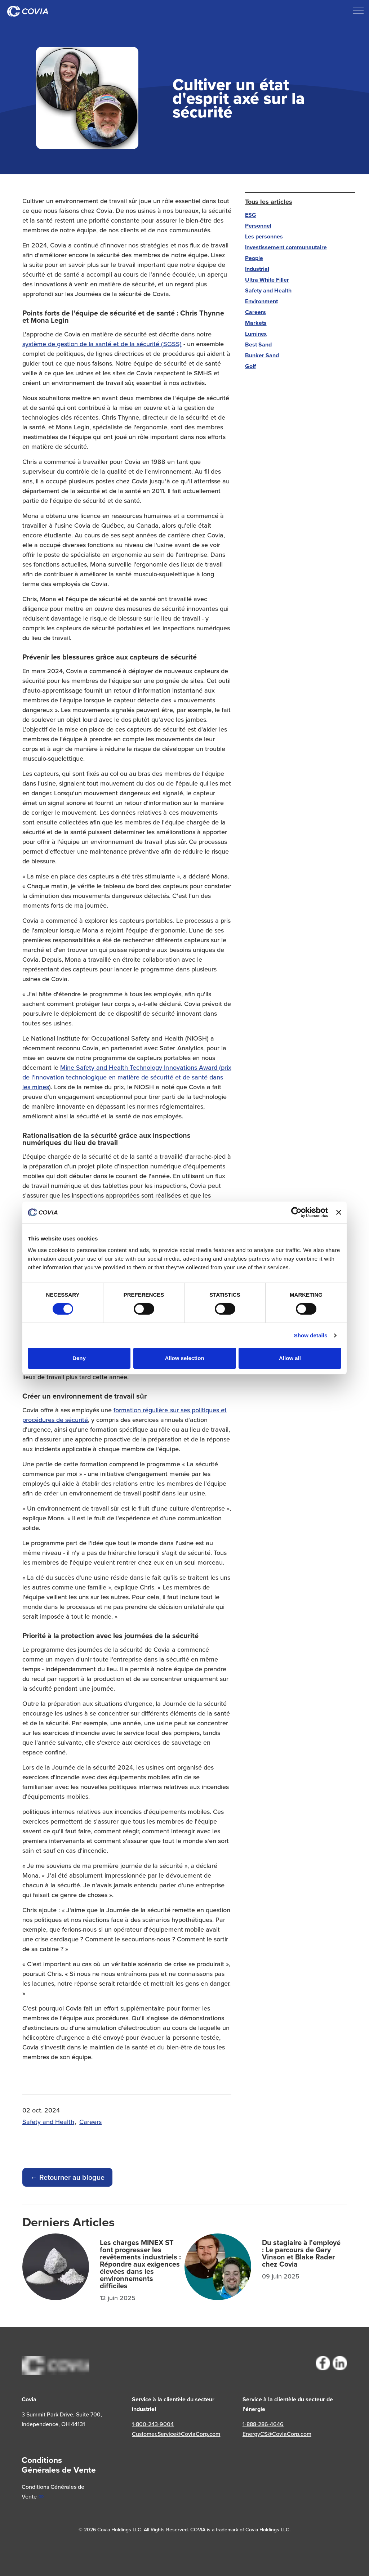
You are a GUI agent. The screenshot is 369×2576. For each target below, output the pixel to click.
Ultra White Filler (267, 280)
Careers (90, 2121)
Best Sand (258, 344)
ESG (250, 215)
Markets (256, 323)
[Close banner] (338, 1212)
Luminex (256, 334)
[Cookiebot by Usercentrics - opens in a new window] (296, 1212)
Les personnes (264, 236)
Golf (250, 366)
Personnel (258, 226)
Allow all (290, 1358)
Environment (261, 301)
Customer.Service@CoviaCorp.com (176, 2434)
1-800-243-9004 (153, 2424)
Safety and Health (48, 2121)
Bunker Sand (262, 355)
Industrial (257, 269)
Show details (311, 1335)
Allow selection (184, 1358)
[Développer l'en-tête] (358, 11)
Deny (79, 1358)
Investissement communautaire (286, 247)
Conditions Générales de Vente (53, 2491)
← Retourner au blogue (67, 2177)
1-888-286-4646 (263, 2424)
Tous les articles (268, 201)
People (254, 258)
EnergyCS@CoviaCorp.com (277, 2434)
